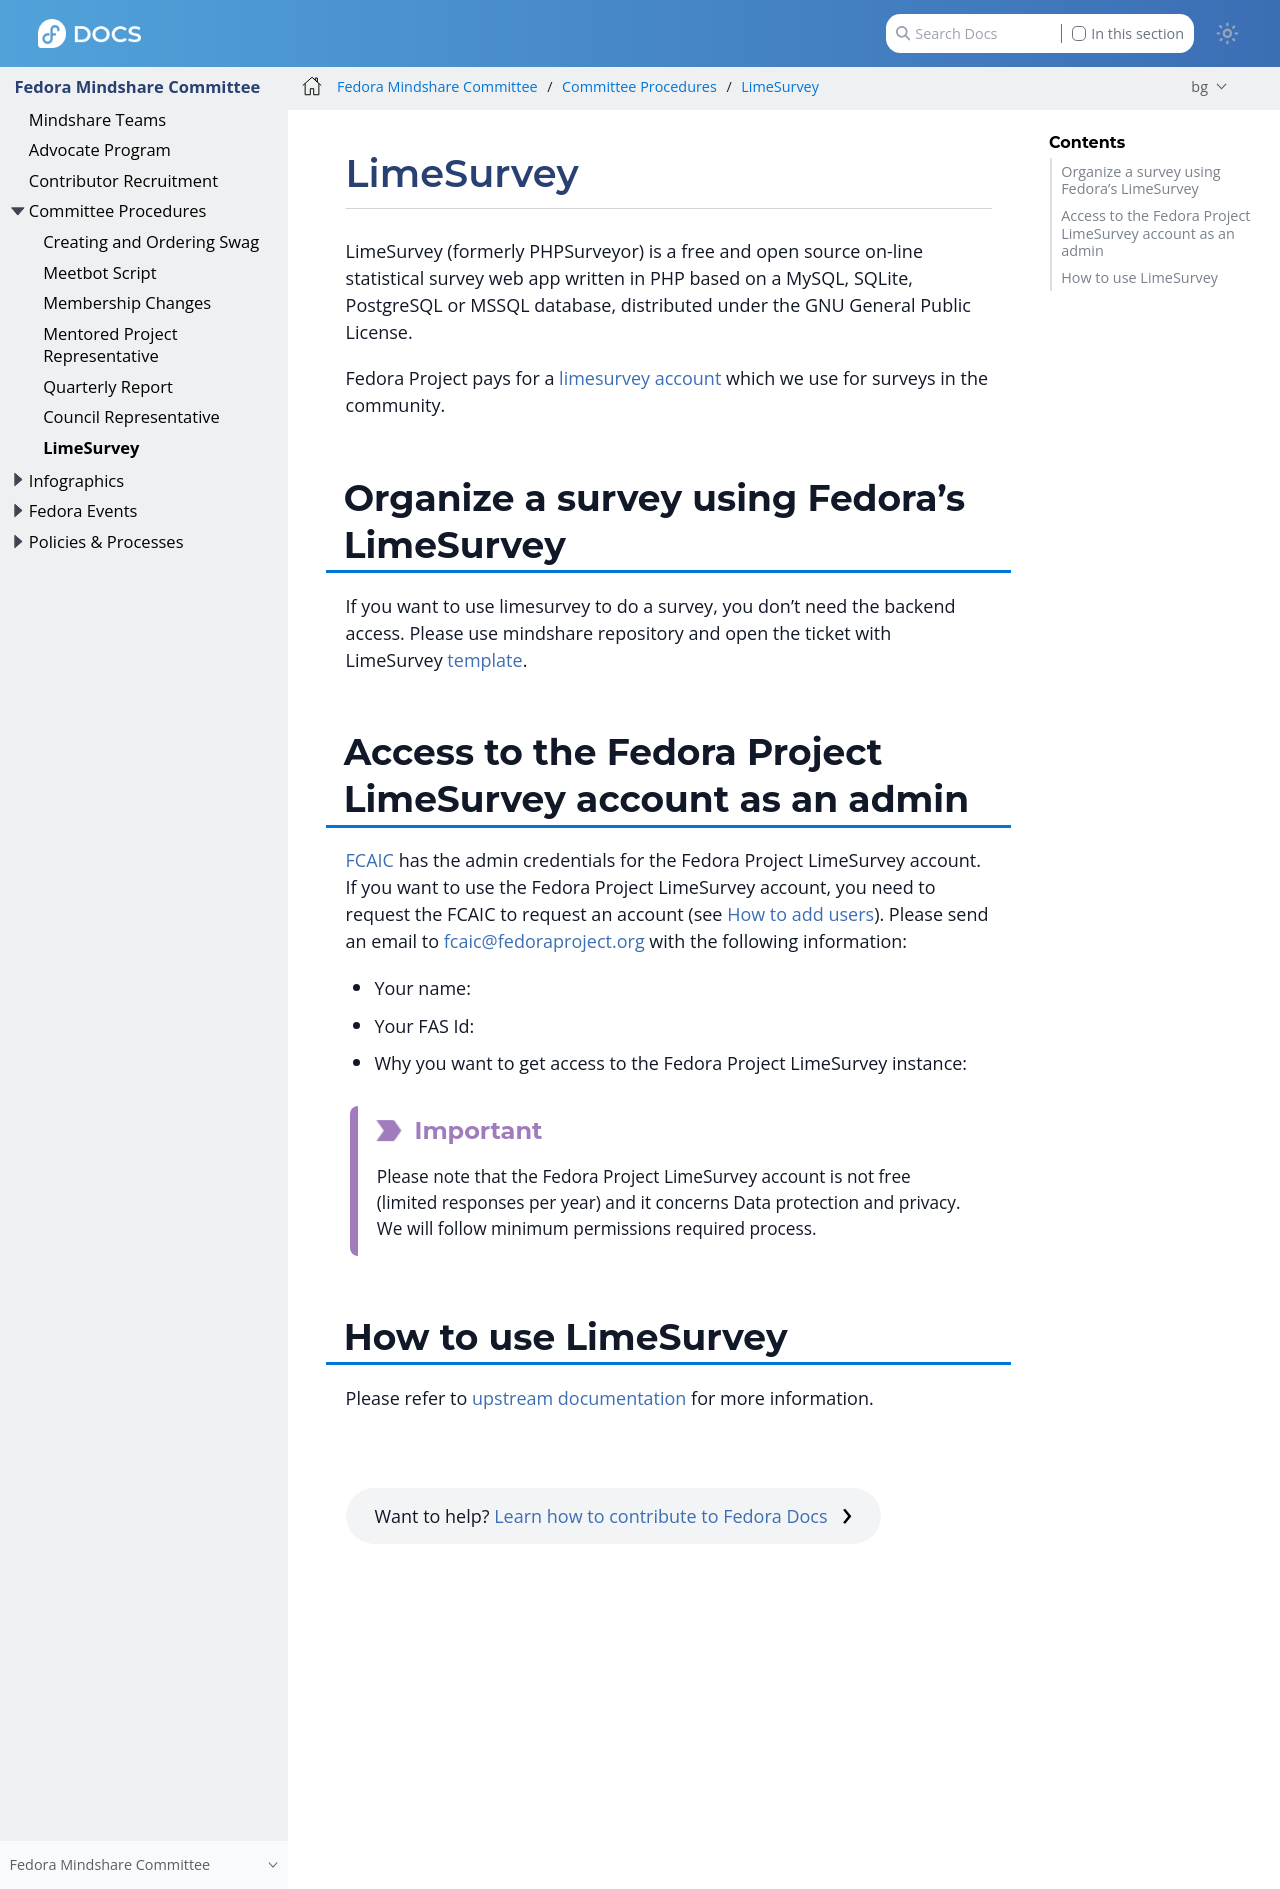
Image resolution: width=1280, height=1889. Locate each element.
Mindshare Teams (97, 119)
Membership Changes (127, 302)
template (484, 660)
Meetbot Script (99, 272)
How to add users (800, 914)
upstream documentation (579, 1398)
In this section (1128, 33)
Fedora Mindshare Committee (137, 86)
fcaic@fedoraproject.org (544, 941)
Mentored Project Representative (110, 344)
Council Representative (131, 416)
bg (1199, 86)
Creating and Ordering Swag (151, 241)
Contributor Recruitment (123, 180)
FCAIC (370, 860)
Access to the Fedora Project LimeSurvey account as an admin (1155, 233)
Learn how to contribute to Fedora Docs (673, 1516)
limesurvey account (640, 378)
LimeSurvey (91, 447)
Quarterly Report (108, 386)
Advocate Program (100, 149)
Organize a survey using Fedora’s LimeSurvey (1140, 180)
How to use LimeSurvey (1139, 277)
